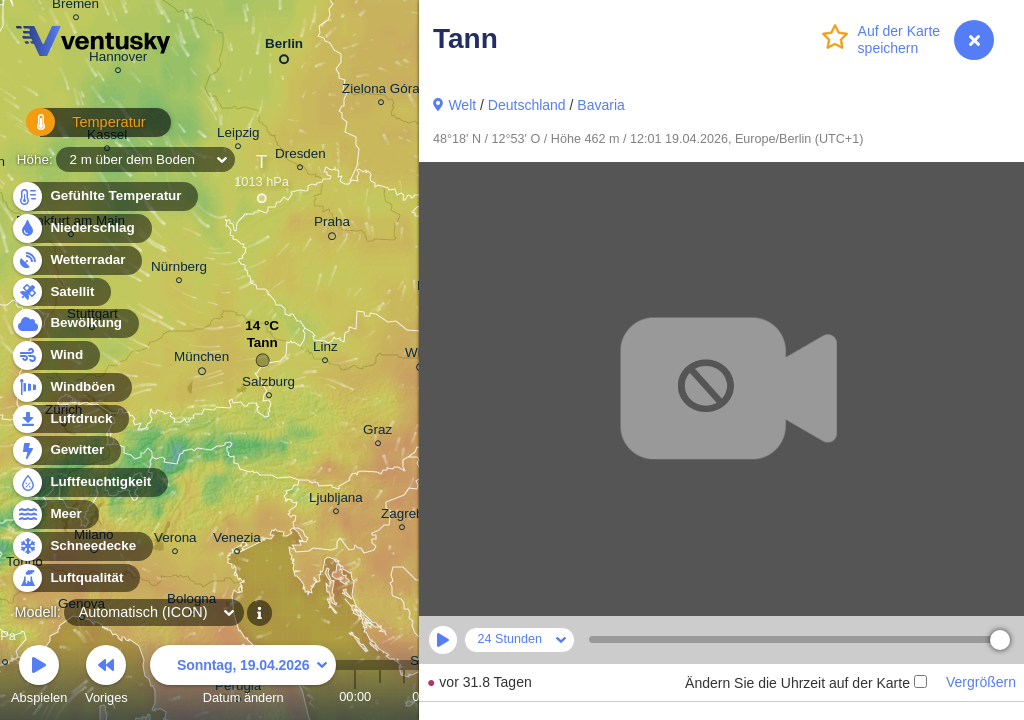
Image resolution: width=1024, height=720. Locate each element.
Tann (262, 347)
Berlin (284, 47)
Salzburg (268, 384)
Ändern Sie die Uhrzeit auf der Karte (806, 683)
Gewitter (65, 450)
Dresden (300, 156)
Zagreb (402, 516)
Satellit (61, 292)
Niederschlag (81, 228)
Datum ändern (243, 677)
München (201, 360)
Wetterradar (76, 260)
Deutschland (527, 105)
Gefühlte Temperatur (104, 196)
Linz (325, 349)
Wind (55, 355)
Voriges (106, 677)
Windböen (71, 387)
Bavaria (600, 105)
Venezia (237, 540)
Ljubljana (336, 500)
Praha (332, 225)
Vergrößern (981, 682)
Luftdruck (69, 419)
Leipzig (238, 135)
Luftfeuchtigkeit (89, 482)
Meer (54, 514)
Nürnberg (179, 269)
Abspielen (39, 677)
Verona (175, 540)
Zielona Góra (381, 91)
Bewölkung (74, 323)
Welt (462, 105)
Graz (377, 432)
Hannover (118, 59)
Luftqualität (75, 578)
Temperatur (75, 129)
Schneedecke (81, 546)
